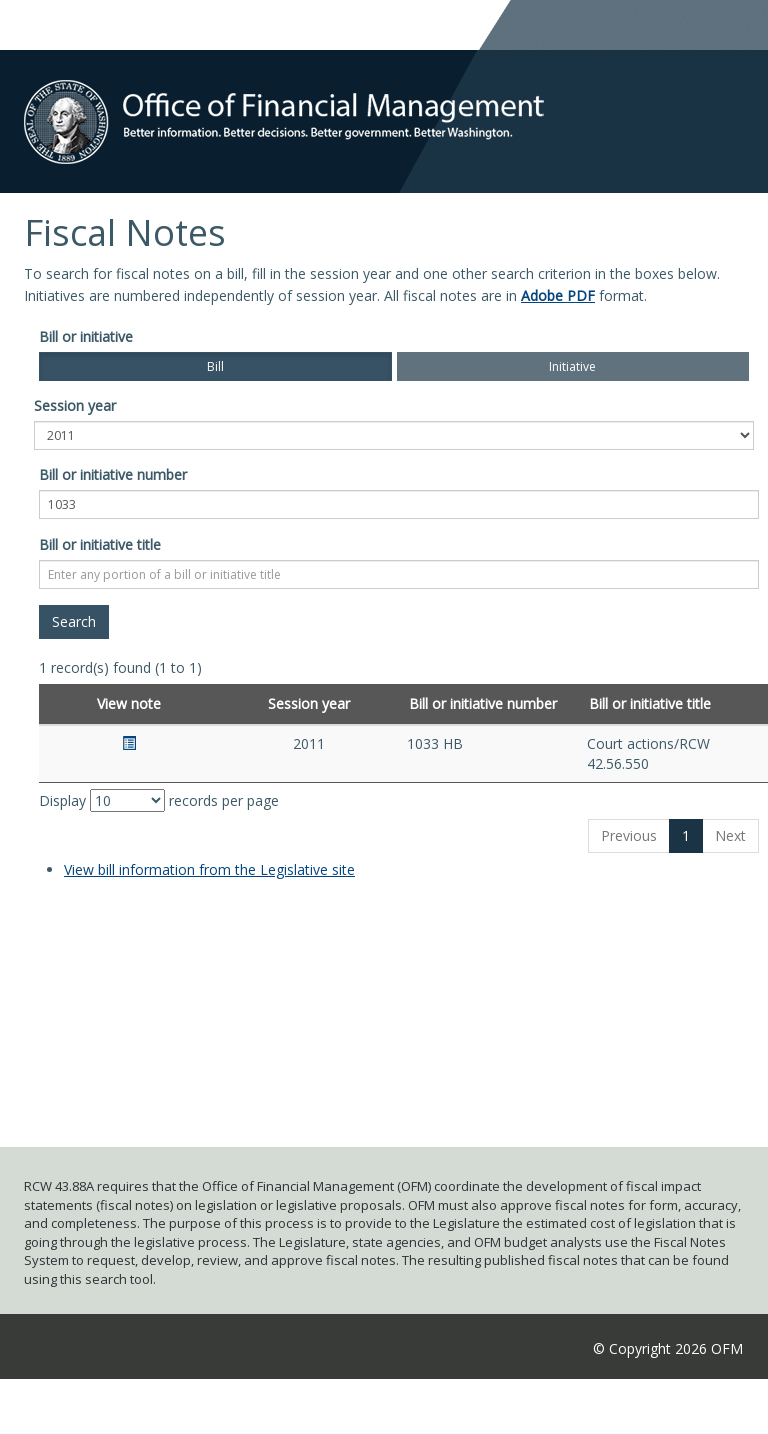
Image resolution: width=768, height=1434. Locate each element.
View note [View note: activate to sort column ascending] (129, 703)
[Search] (74, 622)
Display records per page (159, 800)
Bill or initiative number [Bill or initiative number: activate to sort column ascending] (483, 703)
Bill (215, 366)
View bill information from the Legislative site (209, 869)
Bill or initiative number (113, 474)
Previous (629, 835)
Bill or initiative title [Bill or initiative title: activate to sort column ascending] (650, 703)
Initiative (572, 366)
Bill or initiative (86, 336)
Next (730, 835)
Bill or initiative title (100, 544)
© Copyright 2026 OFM (668, 1348)
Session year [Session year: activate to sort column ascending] (309, 703)
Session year (75, 405)
